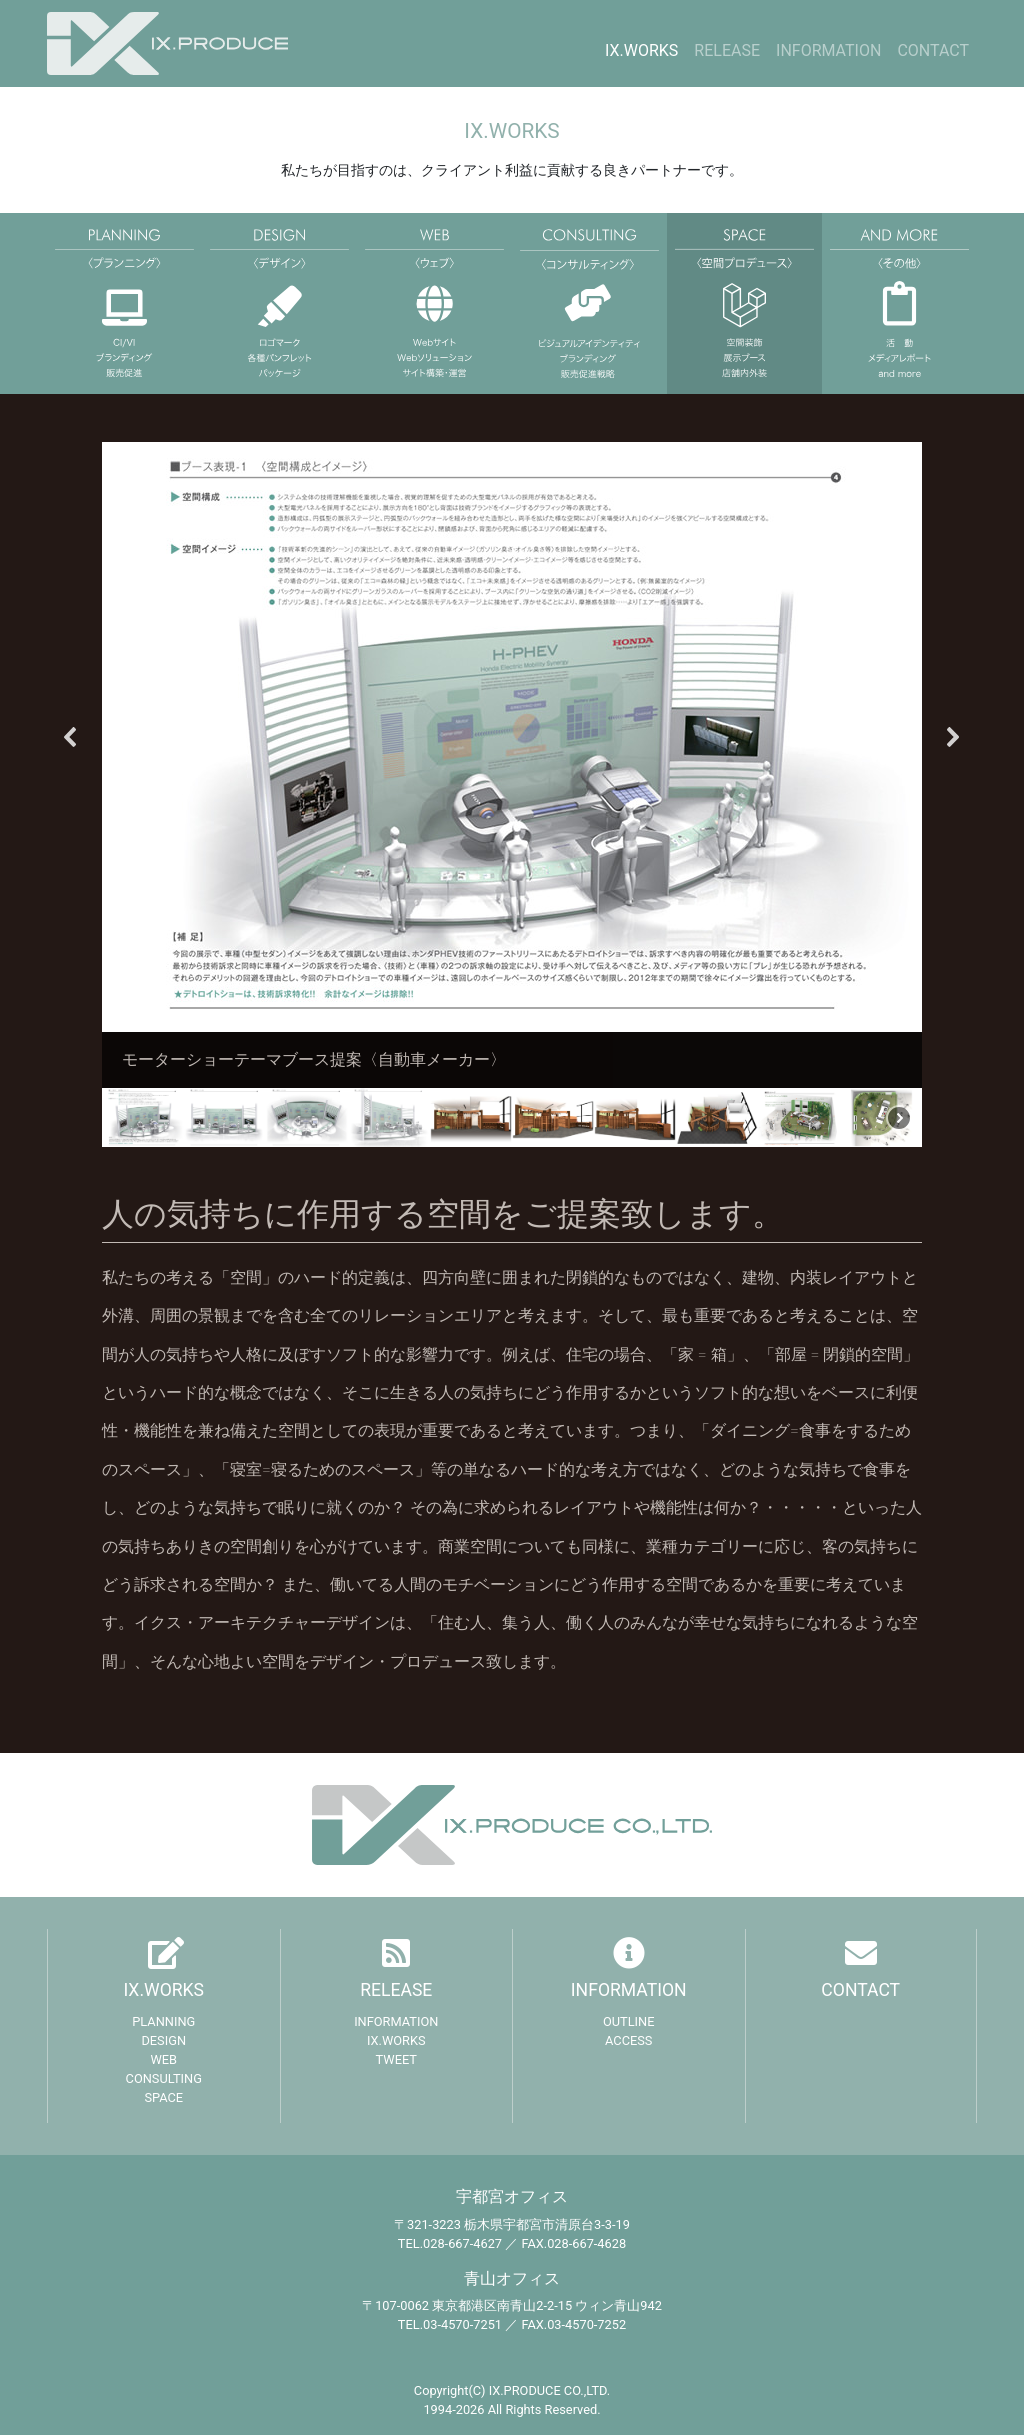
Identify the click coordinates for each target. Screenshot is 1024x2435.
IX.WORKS (641, 50)
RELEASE (727, 50)
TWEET (396, 2059)
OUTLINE (629, 2021)
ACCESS (628, 2040)
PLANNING (163, 2021)
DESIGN (163, 2040)
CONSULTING (164, 2078)
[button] (71, 737)
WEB (163, 2059)
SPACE (163, 2097)
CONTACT (933, 50)
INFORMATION (828, 50)
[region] (512, 794)
